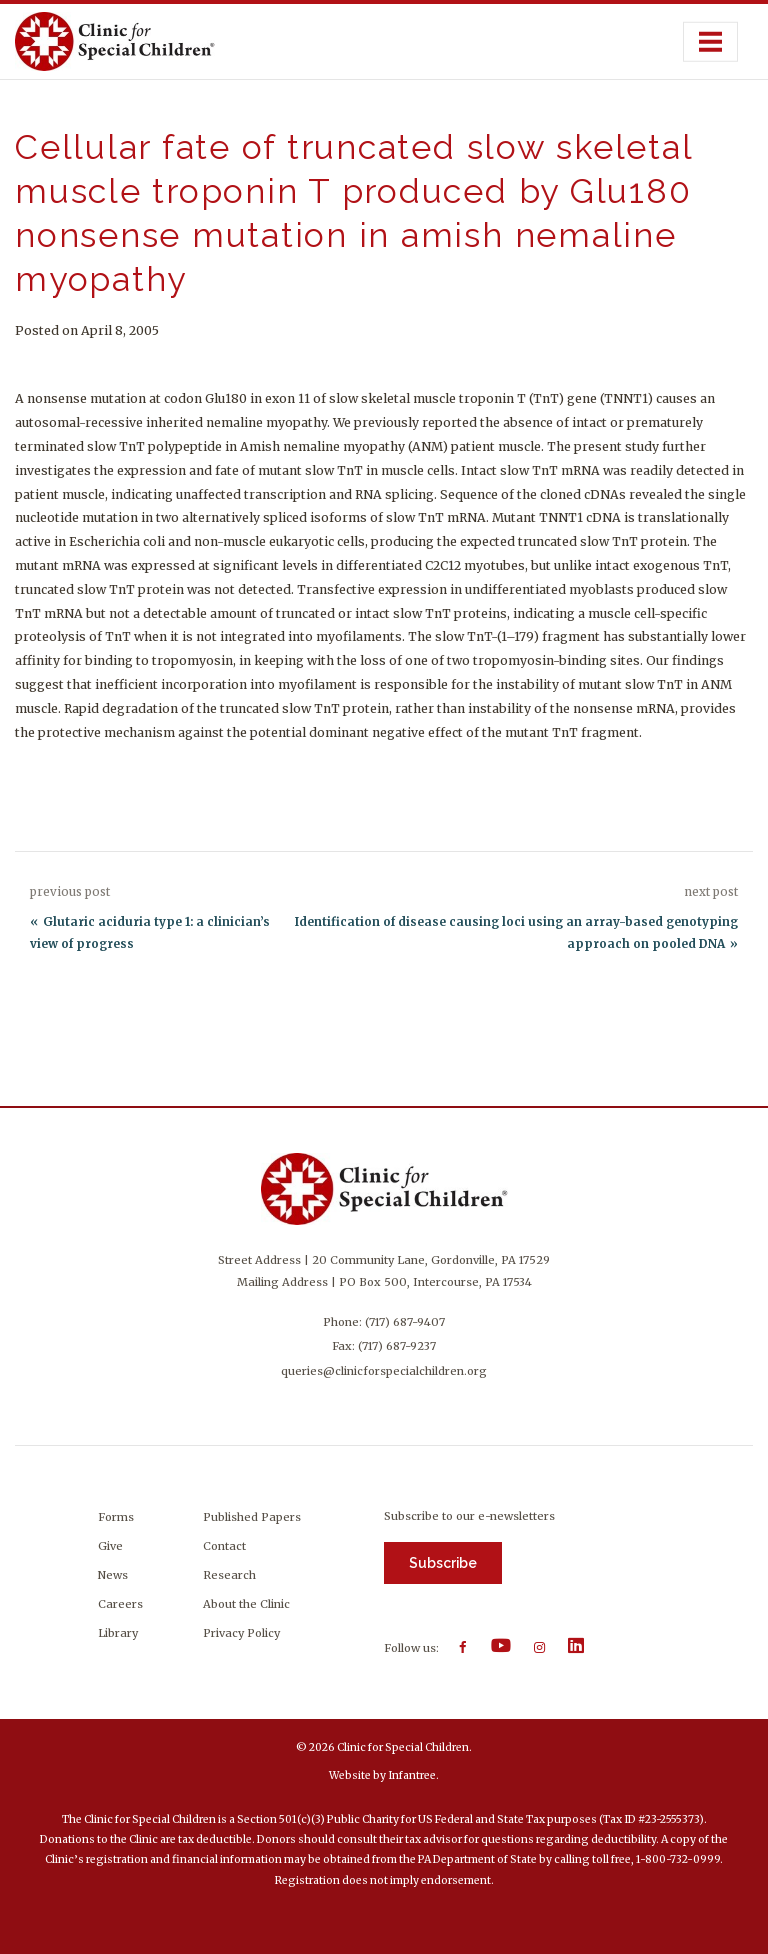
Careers (120, 1604)
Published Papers (252, 1517)
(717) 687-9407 (405, 1322)
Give (110, 1546)
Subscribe (443, 1563)
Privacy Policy (241, 1633)
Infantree (412, 1775)
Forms (116, 1517)
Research (229, 1575)
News (113, 1575)
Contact (224, 1546)
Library (118, 1633)
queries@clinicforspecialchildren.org (384, 1371)
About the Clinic (246, 1604)
